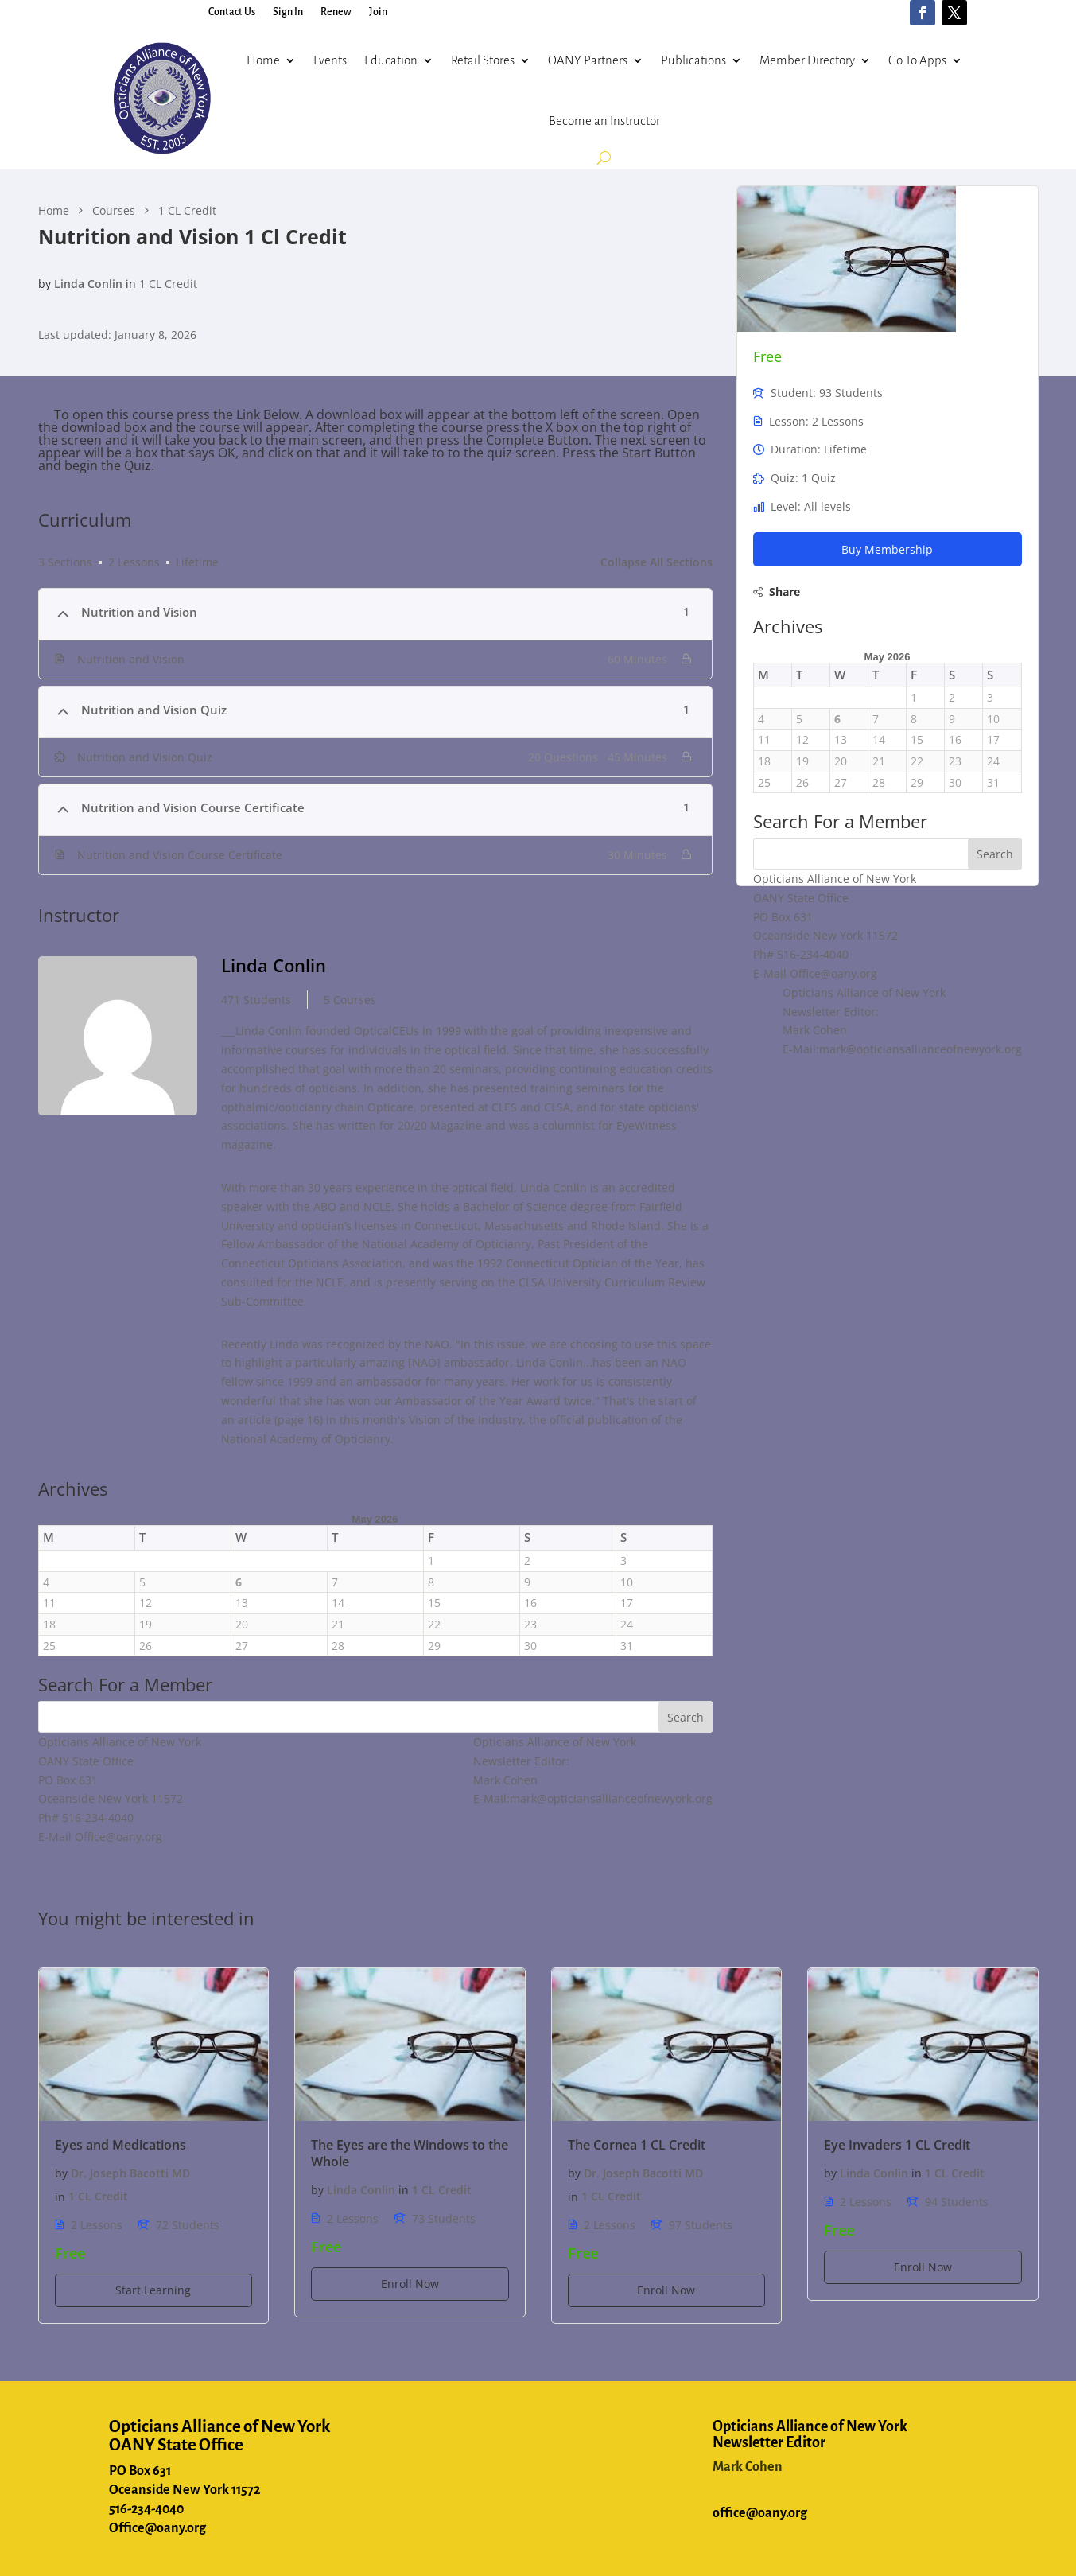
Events (330, 60)
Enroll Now (410, 2283)
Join (378, 12)
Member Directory (807, 60)
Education (391, 60)
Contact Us (231, 12)
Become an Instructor (604, 120)
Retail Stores (483, 60)
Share (784, 591)
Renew (336, 12)
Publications (693, 60)
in (131, 283)
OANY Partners (587, 60)
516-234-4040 (146, 2509)
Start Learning (153, 2290)
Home (263, 60)
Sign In (288, 12)
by (44, 283)
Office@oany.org (157, 2528)
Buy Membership (887, 549)
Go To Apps (917, 60)
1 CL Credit (168, 283)
